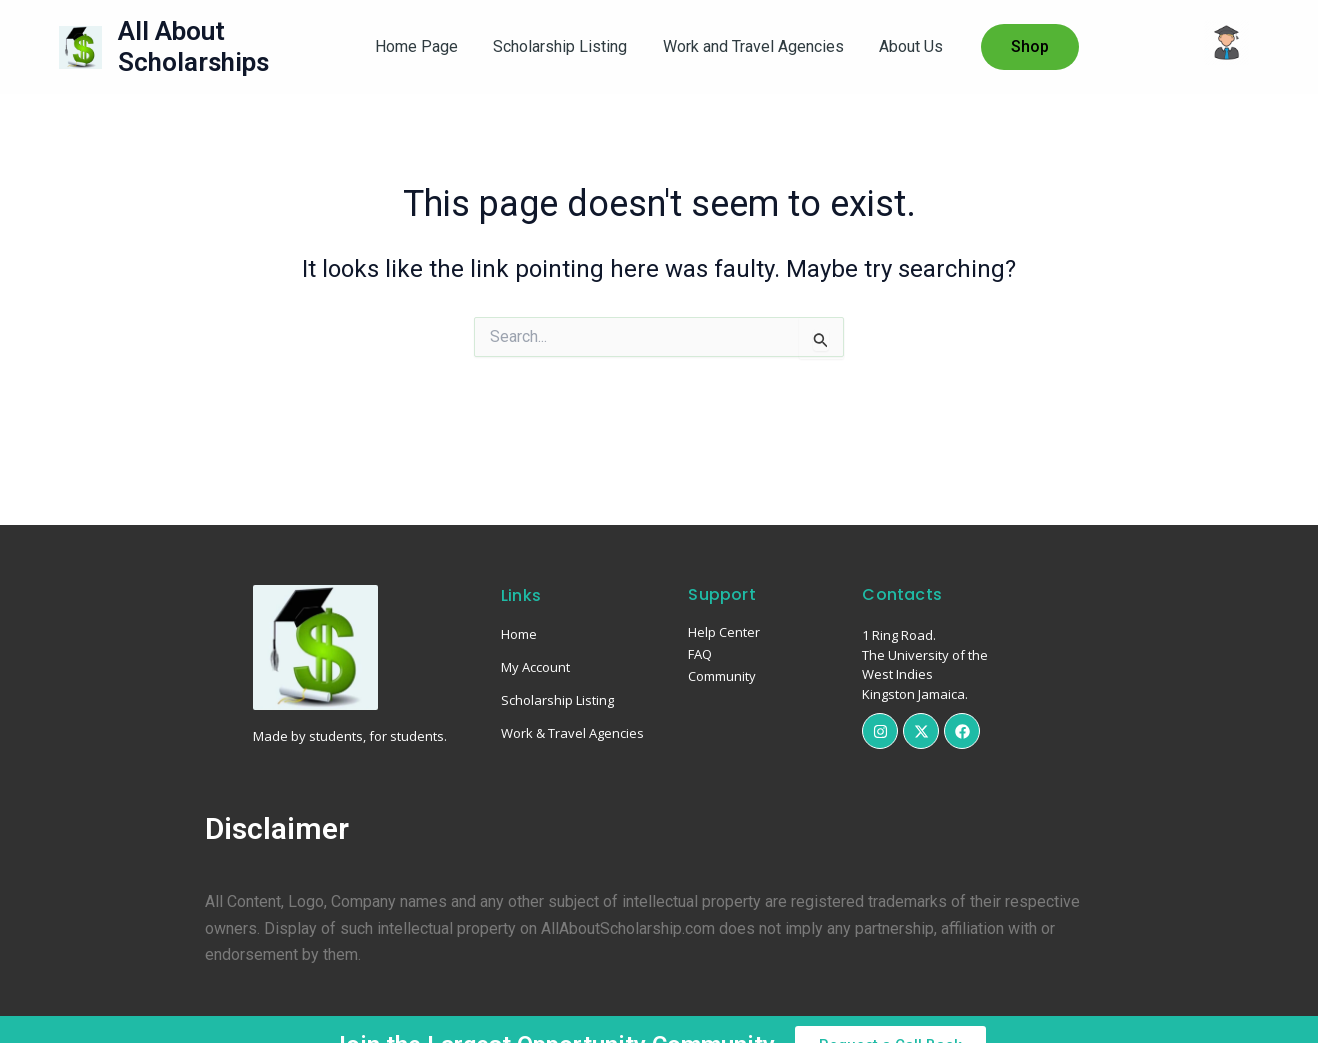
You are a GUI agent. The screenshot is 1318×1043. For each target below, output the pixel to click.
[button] (1023, 47)
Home (519, 634)
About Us (906, 46)
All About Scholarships (193, 46)
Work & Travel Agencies (572, 733)
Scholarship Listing (562, 46)
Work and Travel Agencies (751, 46)
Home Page (421, 46)
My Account (535, 667)
